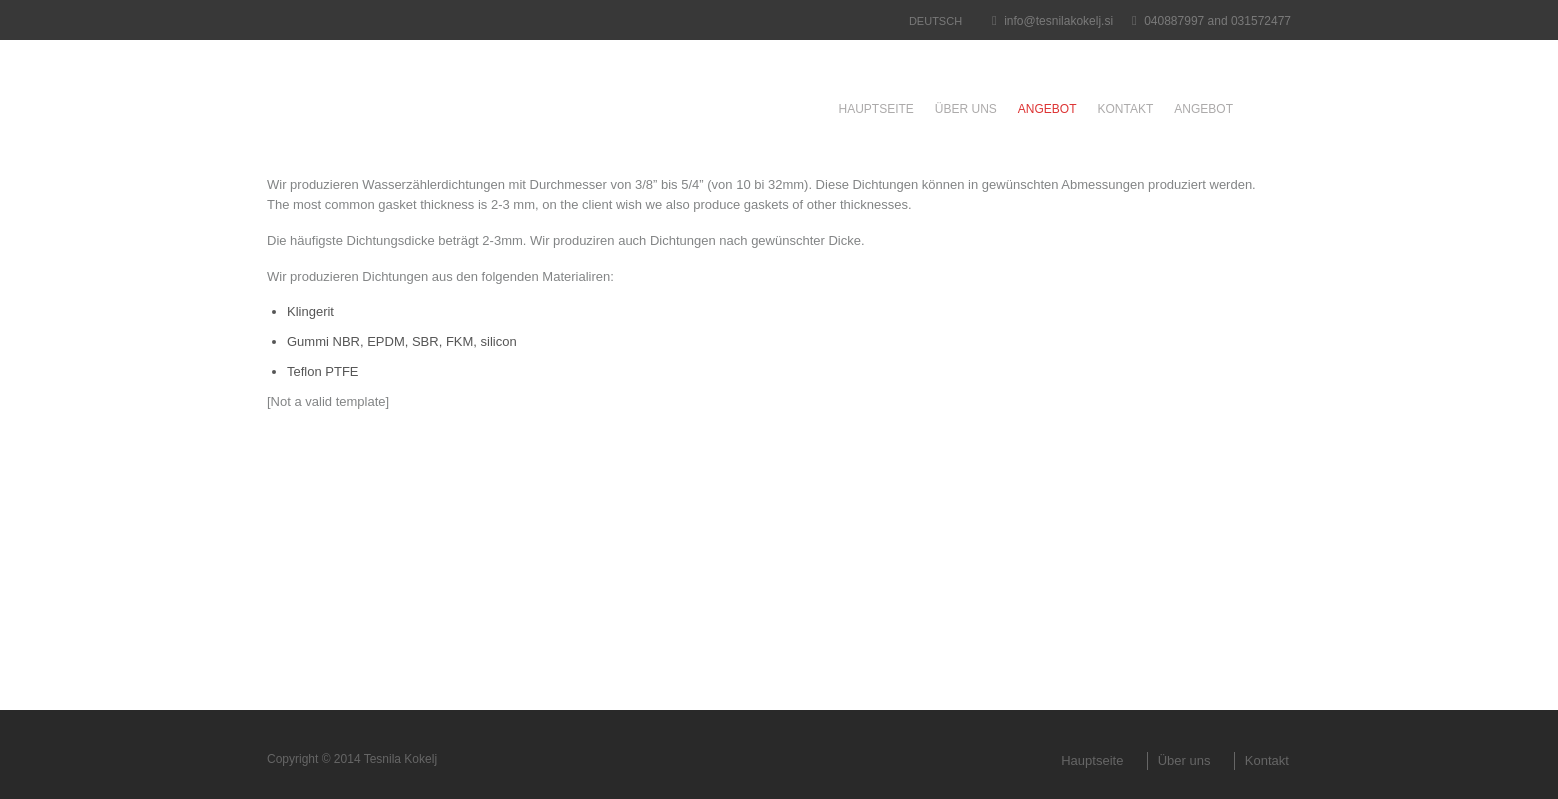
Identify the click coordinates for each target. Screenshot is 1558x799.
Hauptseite (875, 109)
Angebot (1047, 109)
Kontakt (1126, 109)
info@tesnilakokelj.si (1058, 21)
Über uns (966, 109)
